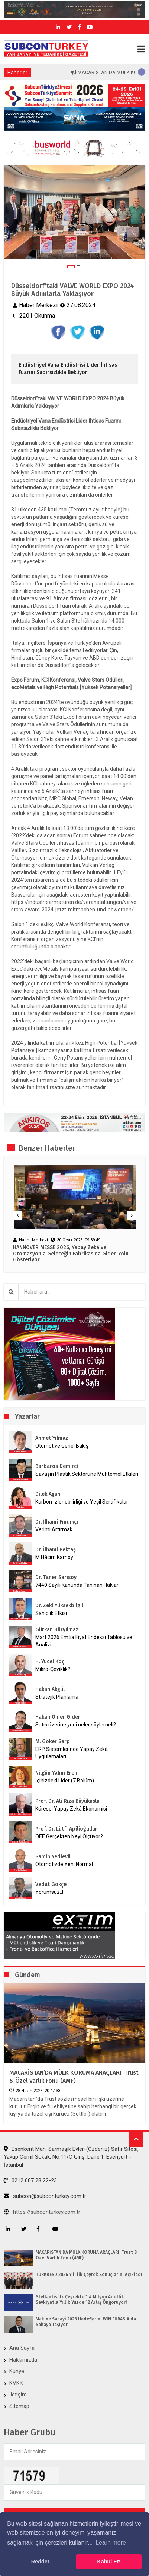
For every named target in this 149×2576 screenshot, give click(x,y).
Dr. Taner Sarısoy (56, 1577)
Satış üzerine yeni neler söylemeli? (75, 1725)
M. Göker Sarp (52, 1741)
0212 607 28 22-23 (30, 2180)
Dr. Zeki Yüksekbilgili (60, 1605)
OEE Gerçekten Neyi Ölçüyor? (69, 1836)
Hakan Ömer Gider (57, 1717)
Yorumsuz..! (49, 1892)
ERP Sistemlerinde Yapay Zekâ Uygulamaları (71, 1752)
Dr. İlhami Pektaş (55, 1549)
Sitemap (19, 2406)
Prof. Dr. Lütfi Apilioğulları (67, 1829)
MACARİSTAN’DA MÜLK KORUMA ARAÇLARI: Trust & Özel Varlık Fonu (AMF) (74, 2076)
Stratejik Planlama (56, 1697)
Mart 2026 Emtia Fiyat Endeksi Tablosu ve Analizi (83, 1641)
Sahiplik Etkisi (51, 1613)
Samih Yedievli (53, 1856)
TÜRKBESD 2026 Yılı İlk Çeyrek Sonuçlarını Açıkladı (89, 2274)
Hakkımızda (23, 2359)
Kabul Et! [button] (108, 2562)
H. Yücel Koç (49, 1661)
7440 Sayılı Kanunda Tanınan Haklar (77, 1585)
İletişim (18, 2394)
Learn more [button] (110, 2542)
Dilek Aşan (47, 1494)
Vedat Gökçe (51, 1884)
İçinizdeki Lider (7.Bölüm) (64, 1780)
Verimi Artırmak (53, 1529)
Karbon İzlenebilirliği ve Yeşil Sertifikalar (81, 1502)
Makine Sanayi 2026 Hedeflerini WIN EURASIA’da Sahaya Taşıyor (86, 2321)
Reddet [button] (40, 2562)
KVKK (16, 2383)
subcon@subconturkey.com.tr (45, 2196)
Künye (16, 2371)
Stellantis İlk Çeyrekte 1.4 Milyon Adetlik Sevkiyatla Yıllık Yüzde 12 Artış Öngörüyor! (81, 2299)
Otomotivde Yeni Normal (64, 1864)
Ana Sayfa (22, 2348)
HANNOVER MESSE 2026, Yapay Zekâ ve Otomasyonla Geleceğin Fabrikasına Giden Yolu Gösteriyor (71, 1254)
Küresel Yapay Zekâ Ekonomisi (71, 1809)
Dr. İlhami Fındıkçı (56, 1522)
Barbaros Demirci (56, 1466)
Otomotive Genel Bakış (61, 1446)
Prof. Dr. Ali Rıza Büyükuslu (67, 1801)
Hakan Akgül (50, 1689)
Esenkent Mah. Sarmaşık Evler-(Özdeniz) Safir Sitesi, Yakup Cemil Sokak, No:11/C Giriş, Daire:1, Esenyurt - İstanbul (71, 2157)
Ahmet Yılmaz (51, 1438)
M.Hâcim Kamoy (54, 1557)
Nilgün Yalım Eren (56, 1773)
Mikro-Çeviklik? (52, 1669)
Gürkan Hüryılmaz (56, 1629)
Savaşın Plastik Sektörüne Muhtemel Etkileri (86, 1474)
